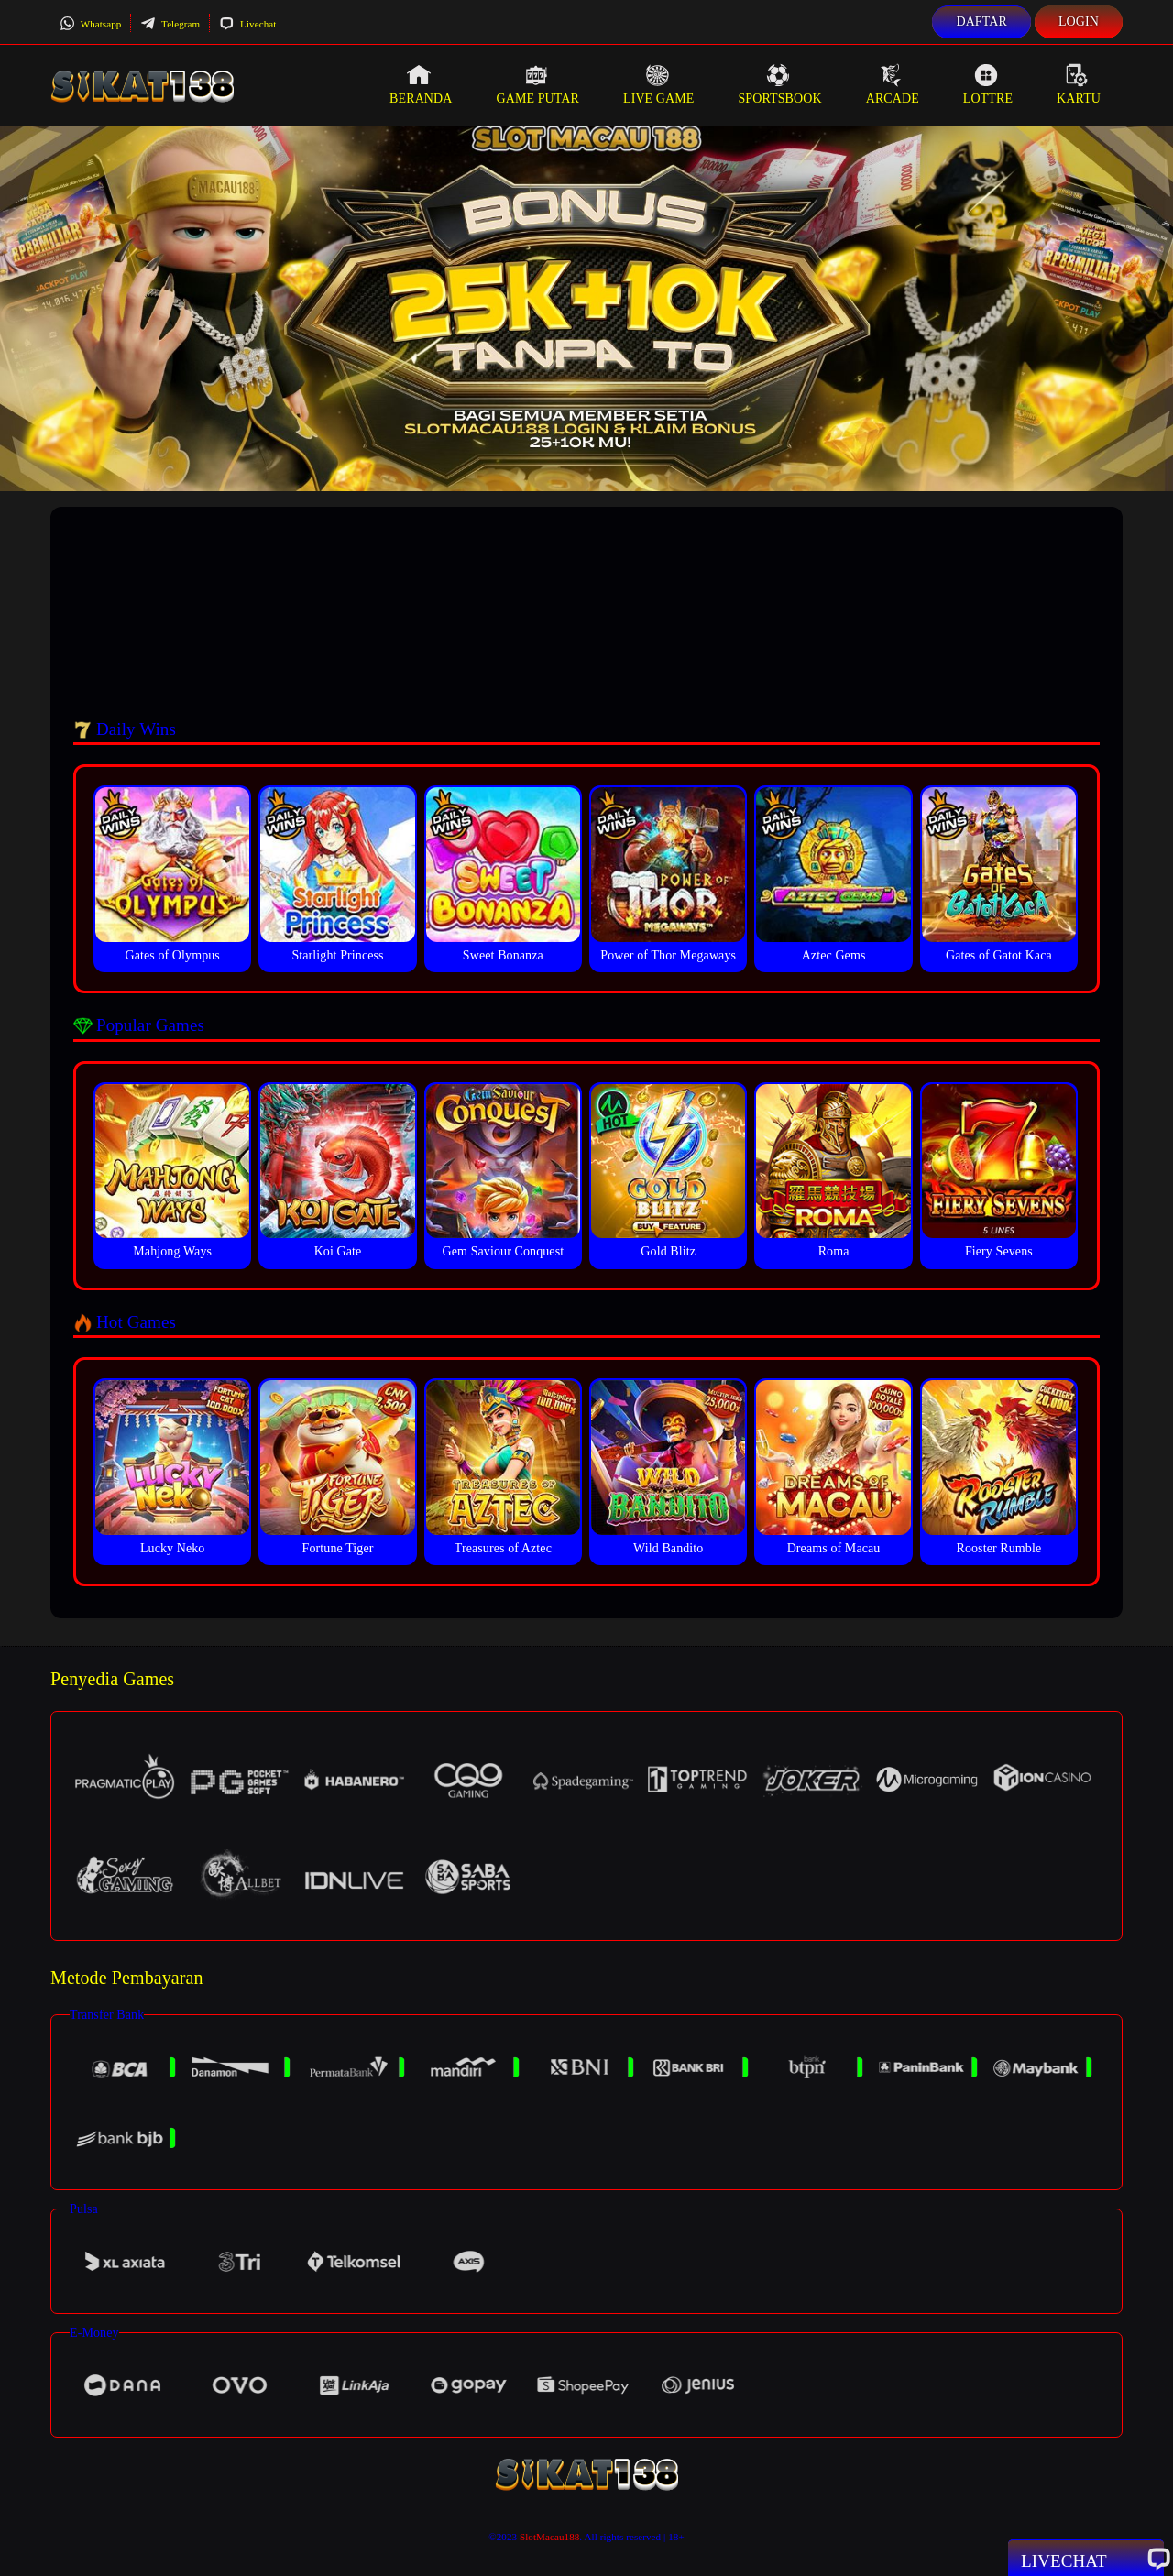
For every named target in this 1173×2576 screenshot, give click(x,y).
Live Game (659, 84)
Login (1078, 21)
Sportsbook (779, 84)
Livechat (247, 23)
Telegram (170, 23)
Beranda (420, 84)
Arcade (892, 84)
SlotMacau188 (549, 2536)
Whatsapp (90, 23)
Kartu (1079, 84)
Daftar (981, 21)
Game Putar (537, 84)
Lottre (988, 84)
